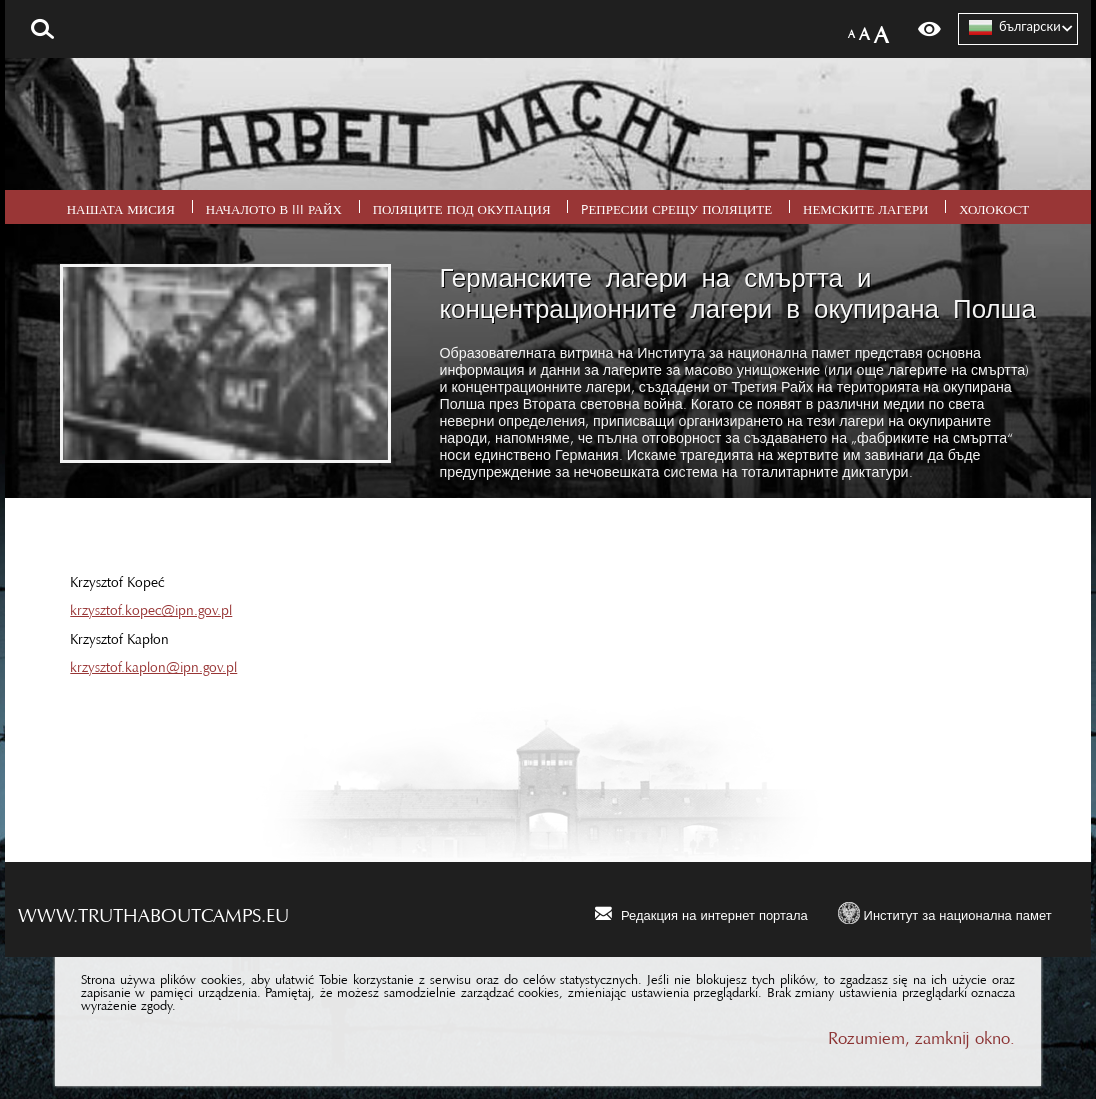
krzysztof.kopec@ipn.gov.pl (151, 606)
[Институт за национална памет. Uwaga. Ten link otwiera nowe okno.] (945, 912)
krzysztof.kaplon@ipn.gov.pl (153, 663)
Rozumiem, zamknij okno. (921, 1033)
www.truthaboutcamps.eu (153, 910)
